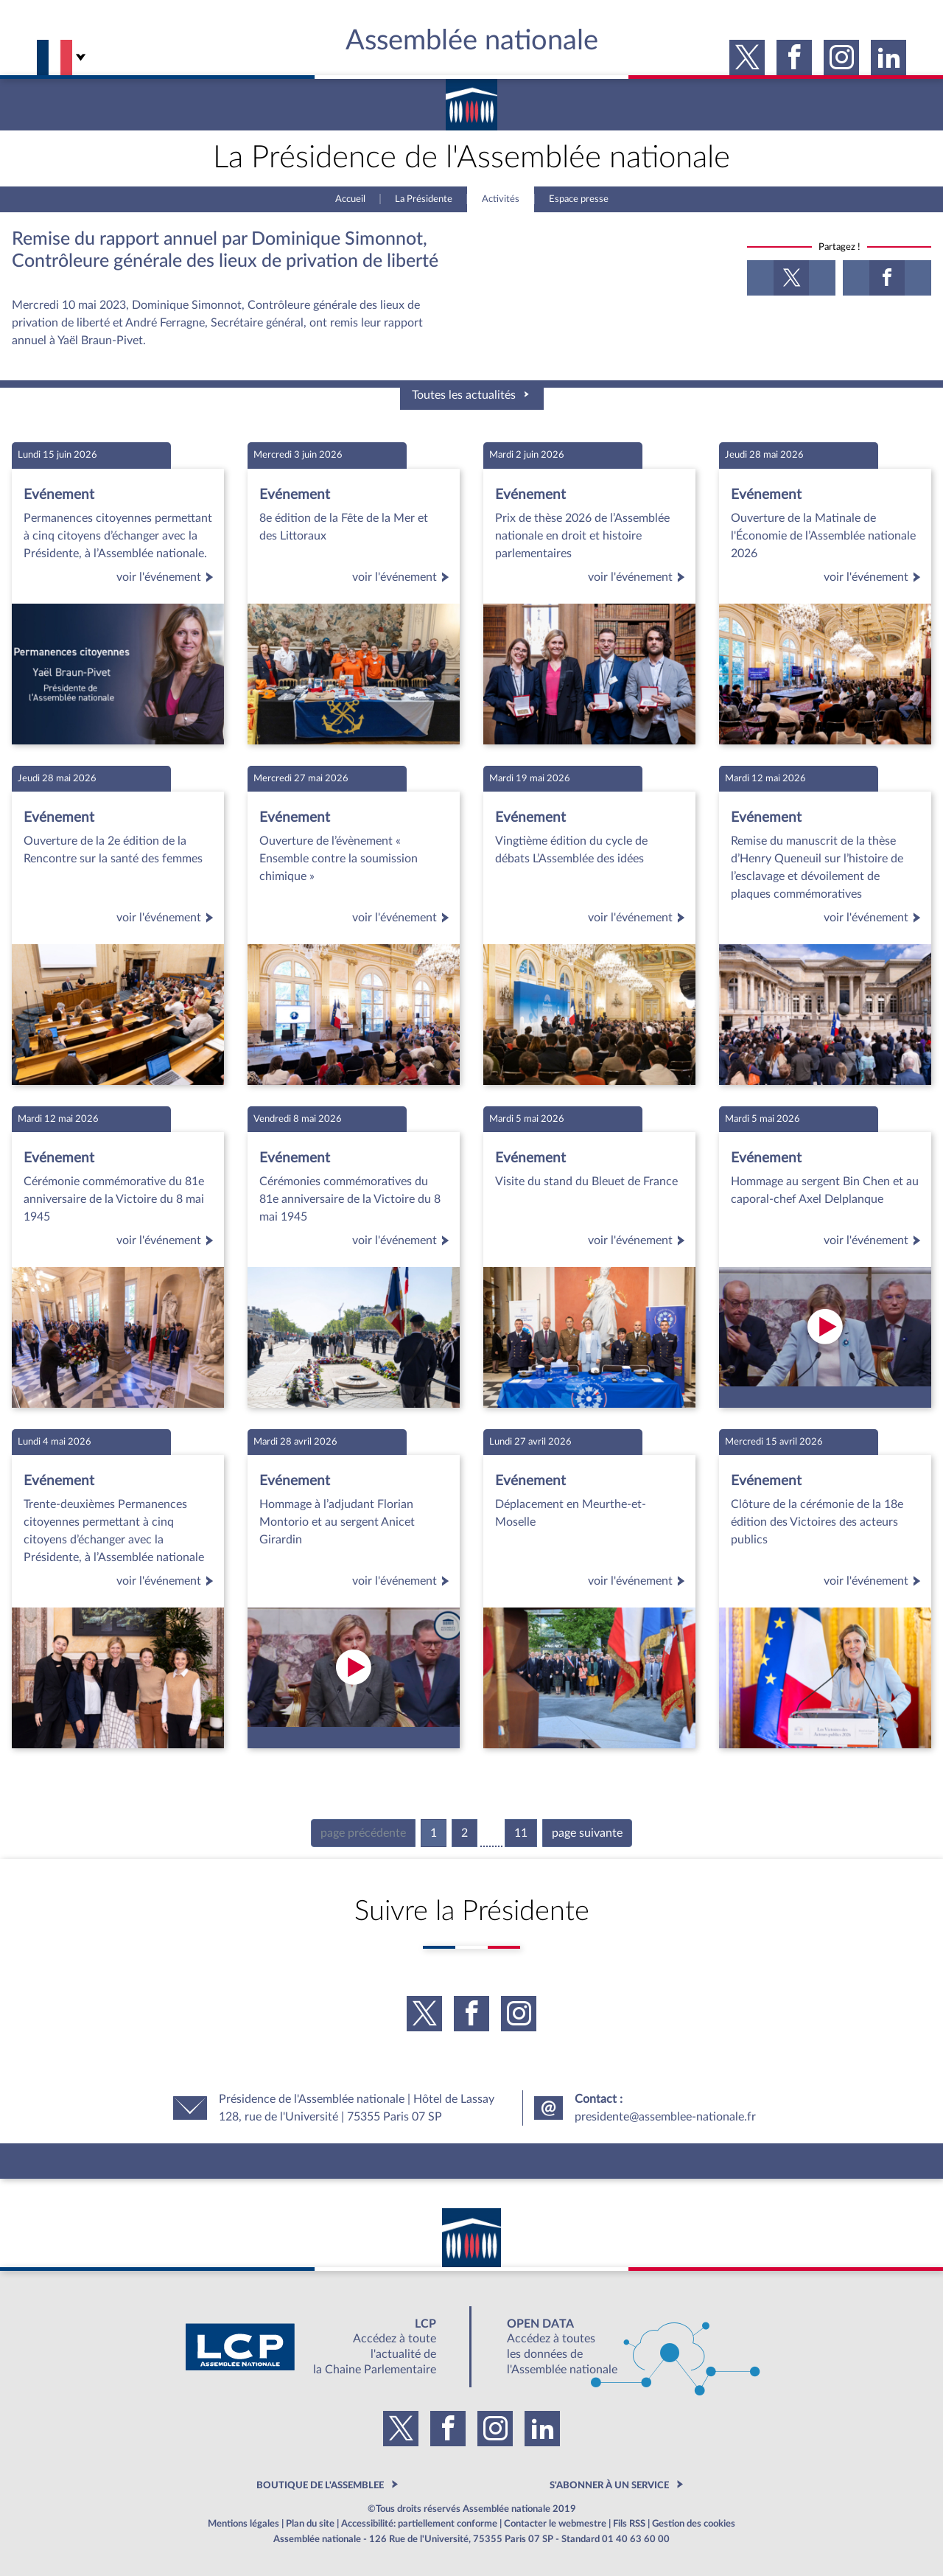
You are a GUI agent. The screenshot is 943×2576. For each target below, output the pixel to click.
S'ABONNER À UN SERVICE (609, 2485)
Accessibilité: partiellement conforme (419, 2523)
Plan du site (310, 2523)
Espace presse (579, 199)
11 (520, 1833)
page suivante (587, 1833)
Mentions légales (243, 2523)
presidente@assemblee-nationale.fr (665, 2117)
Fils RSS (629, 2523)
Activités (500, 199)
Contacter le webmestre (555, 2523)
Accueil (350, 199)
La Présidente (423, 199)
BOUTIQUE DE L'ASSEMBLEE (320, 2485)
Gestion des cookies (693, 2523)
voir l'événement (167, 577)
